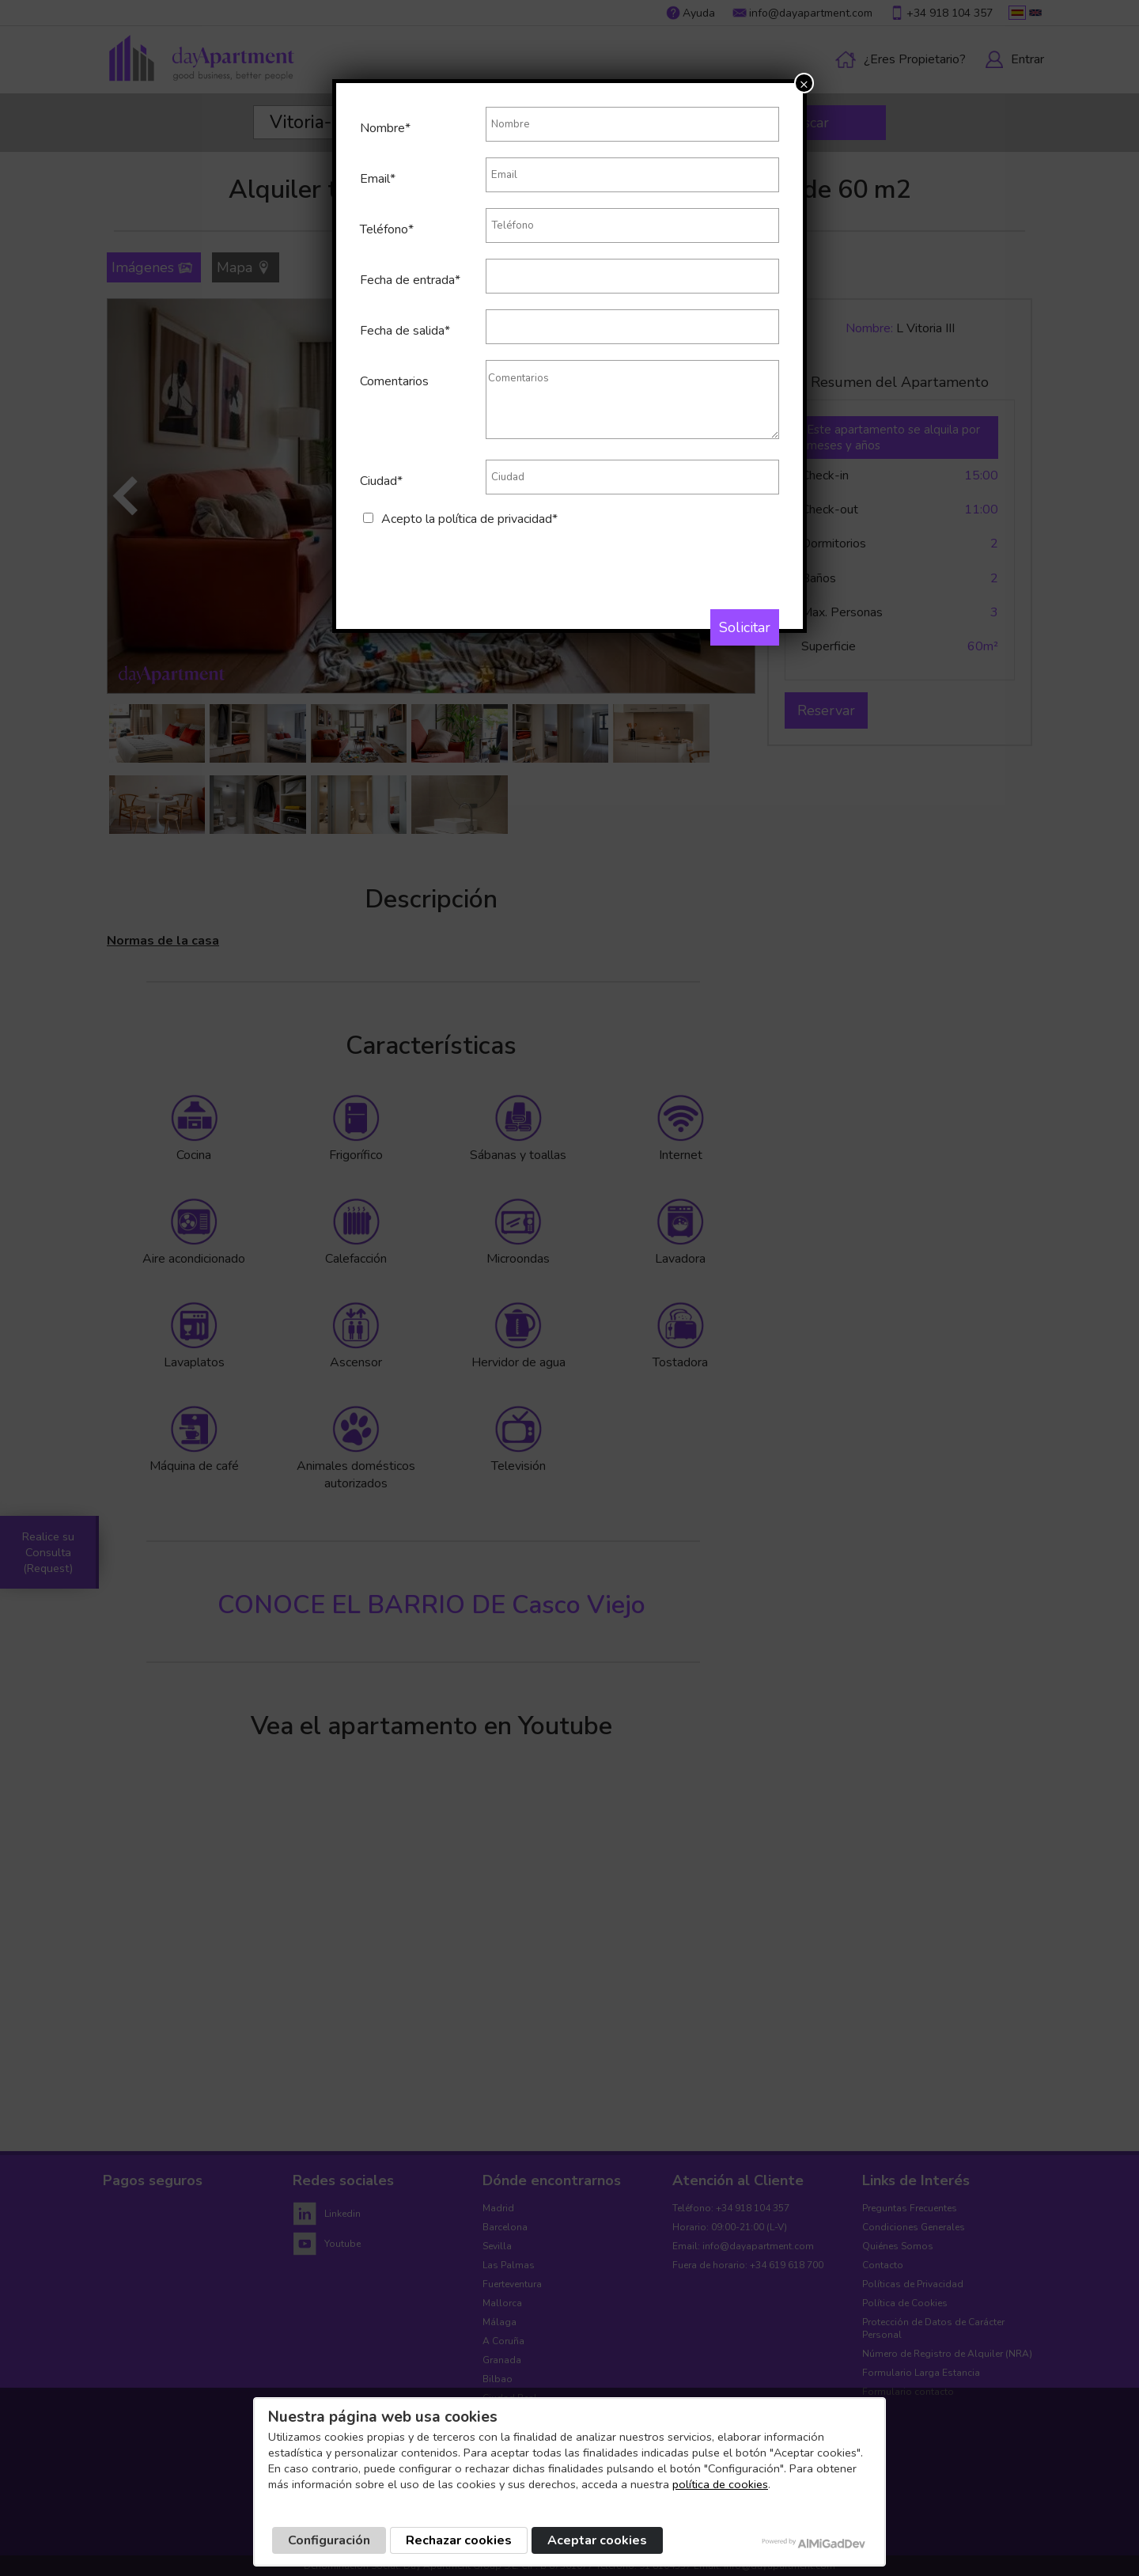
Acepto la (469, 519)
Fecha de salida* (405, 330)
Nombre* (385, 128)
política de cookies (720, 2484)
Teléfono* (387, 229)
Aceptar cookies (597, 2540)
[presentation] (480, 558)
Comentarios (394, 381)
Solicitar (744, 627)
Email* (377, 179)
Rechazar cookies (459, 2540)
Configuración (329, 2540)
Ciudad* (381, 481)
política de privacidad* (498, 519)
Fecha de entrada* (410, 280)
